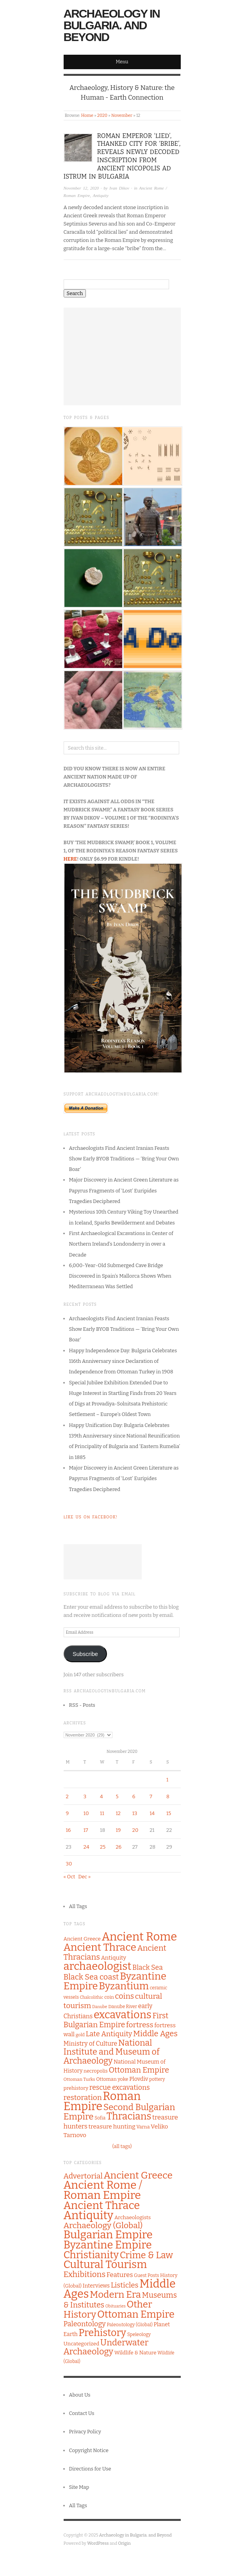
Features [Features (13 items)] (120, 2275)
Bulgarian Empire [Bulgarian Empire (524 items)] (108, 2234)
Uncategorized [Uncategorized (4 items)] (82, 2343)
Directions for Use (90, 2469)
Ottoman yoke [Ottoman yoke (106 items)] (112, 2079)
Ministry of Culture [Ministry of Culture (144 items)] (91, 2043)
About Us (80, 2395)
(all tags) (122, 2146)
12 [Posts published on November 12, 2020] (118, 1813)
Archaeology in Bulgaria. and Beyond (112, 25)
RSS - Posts (82, 1705)
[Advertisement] (122, 356)
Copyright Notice (89, 2450)
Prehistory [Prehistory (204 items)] (102, 2333)
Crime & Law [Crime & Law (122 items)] (146, 2255)
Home (87, 115)
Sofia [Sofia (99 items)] (99, 2118)
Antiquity (101, 195)
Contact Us (81, 2413)
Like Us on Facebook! (91, 1517)
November (121, 115)
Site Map (79, 2487)
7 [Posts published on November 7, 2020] (151, 1796)
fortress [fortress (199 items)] (139, 2024)
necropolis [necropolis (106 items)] (96, 2071)
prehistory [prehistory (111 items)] (76, 2088)
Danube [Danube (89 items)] (99, 2006)
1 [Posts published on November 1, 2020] (167, 1780)
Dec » (84, 1877)
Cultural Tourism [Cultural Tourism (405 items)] (105, 2264)
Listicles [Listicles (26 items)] (125, 2285)
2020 (102, 115)
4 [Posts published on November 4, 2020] (101, 1796)
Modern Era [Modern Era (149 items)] (115, 2294)
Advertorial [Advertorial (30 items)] (83, 2175)
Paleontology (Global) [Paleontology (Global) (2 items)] (130, 2324)
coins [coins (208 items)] (124, 1996)
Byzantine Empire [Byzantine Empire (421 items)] (108, 2244)
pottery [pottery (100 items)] (157, 2079)
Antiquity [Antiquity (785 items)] (89, 2215)
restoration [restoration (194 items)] (83, 2097)
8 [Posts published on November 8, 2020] (167, 1796)
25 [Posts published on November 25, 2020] (102, 1847)
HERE (70, 859)
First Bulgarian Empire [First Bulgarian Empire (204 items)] (116, 2020)
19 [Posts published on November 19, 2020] (118, 1830)
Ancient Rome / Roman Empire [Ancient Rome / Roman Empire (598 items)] (103, 2190)
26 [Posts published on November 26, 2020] (118, 1847)
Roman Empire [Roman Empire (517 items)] (102, 2101)
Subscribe (85, 1654)
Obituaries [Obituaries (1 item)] (115, 2306)
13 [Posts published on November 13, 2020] (134, 1813)
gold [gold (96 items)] (80, 2034)
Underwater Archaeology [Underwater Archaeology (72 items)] (106, 2347)
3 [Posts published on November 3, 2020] (85, 1796)
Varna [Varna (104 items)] (143, 2127)
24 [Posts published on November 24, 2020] (86, 1847)
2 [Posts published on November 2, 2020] (67, 1796)
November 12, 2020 (81, 188)
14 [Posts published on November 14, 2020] (152, 1813)
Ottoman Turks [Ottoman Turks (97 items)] (79, 2079)
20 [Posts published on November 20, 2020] (135, 1830)
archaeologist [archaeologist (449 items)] (98, 1966)
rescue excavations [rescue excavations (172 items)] (119, 2087)
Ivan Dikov (119, 188)
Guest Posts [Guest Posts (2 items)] (146, 2275)
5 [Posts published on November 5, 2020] (117, 1796)
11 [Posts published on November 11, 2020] (102, 1813)
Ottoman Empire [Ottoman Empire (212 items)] (139, 2070)
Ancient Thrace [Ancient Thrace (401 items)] (100, 1947)
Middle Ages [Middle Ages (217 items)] (155, 2033)
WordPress (98, 2543)
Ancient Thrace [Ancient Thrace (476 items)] (102, 2205)
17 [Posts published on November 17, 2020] (86, 1830)
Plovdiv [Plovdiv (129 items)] (138, 2078)
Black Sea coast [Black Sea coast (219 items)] (91, 1977)
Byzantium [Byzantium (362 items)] (124, 1986)
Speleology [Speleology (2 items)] (139, 2334)
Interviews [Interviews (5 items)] (96, 2285)
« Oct (69, 1877)
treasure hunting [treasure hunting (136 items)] (112, 2126)
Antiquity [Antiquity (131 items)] (113, 1957)
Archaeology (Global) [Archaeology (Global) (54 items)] (103, 2225)
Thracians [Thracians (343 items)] (129, 2116)
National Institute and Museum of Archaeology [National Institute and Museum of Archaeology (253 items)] (112, 2052)
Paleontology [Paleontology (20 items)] (85, 2324)
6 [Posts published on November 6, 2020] (133, 1796)
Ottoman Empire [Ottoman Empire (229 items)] (136, 2314)
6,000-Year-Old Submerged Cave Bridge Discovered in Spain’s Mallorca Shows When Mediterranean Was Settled (120, 1276)
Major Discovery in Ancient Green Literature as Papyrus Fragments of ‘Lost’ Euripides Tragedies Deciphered (124, 1190)
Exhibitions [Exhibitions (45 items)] (85, 2274)
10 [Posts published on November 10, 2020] (86, 1813)
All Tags (78, 1906)
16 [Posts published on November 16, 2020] (68, 1830)
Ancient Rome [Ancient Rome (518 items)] (139, 1937)
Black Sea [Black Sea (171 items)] (147, 1967)
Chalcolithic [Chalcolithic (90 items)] (91, 1997)
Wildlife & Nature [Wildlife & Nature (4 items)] (135, 2352)
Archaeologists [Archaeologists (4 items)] (132, 2217)
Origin (124, 2543)
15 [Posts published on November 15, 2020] (168, 1813)
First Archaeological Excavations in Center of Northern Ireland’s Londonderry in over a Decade (121, 1244)
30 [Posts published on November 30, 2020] (69, 1864)
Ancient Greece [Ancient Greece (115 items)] (82, 1939)
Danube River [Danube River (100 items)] (122, 2006)
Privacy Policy (85, 2432)
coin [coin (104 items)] (109, 1997)
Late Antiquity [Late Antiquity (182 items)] (109, 2034)
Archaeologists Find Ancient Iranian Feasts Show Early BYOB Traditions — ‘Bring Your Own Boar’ (124, 1159)
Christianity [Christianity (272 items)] (91, 2255)
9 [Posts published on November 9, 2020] (67, 1813)
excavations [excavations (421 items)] (122, 2015)
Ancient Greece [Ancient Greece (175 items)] (138, 2175)
